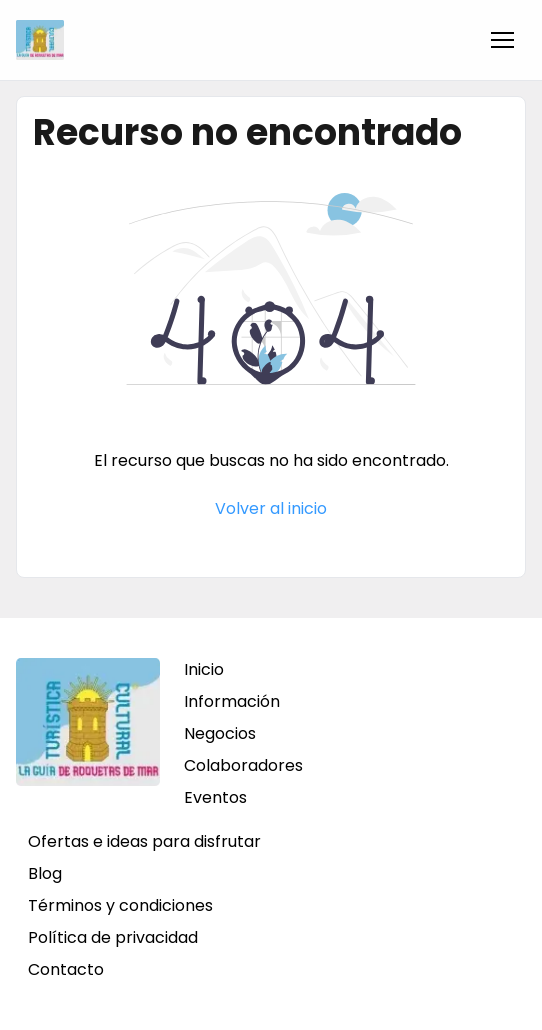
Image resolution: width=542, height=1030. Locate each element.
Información (232, 701)
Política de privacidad (113, 937)
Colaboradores (243, 765)
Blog (45, 873)
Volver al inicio (271, 508)
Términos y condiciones (120, 905)
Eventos (215, 797)
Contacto (66, 969)
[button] (502, 40)
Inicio (204, 669)
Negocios (220, 733)
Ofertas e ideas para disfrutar (144, 841)
